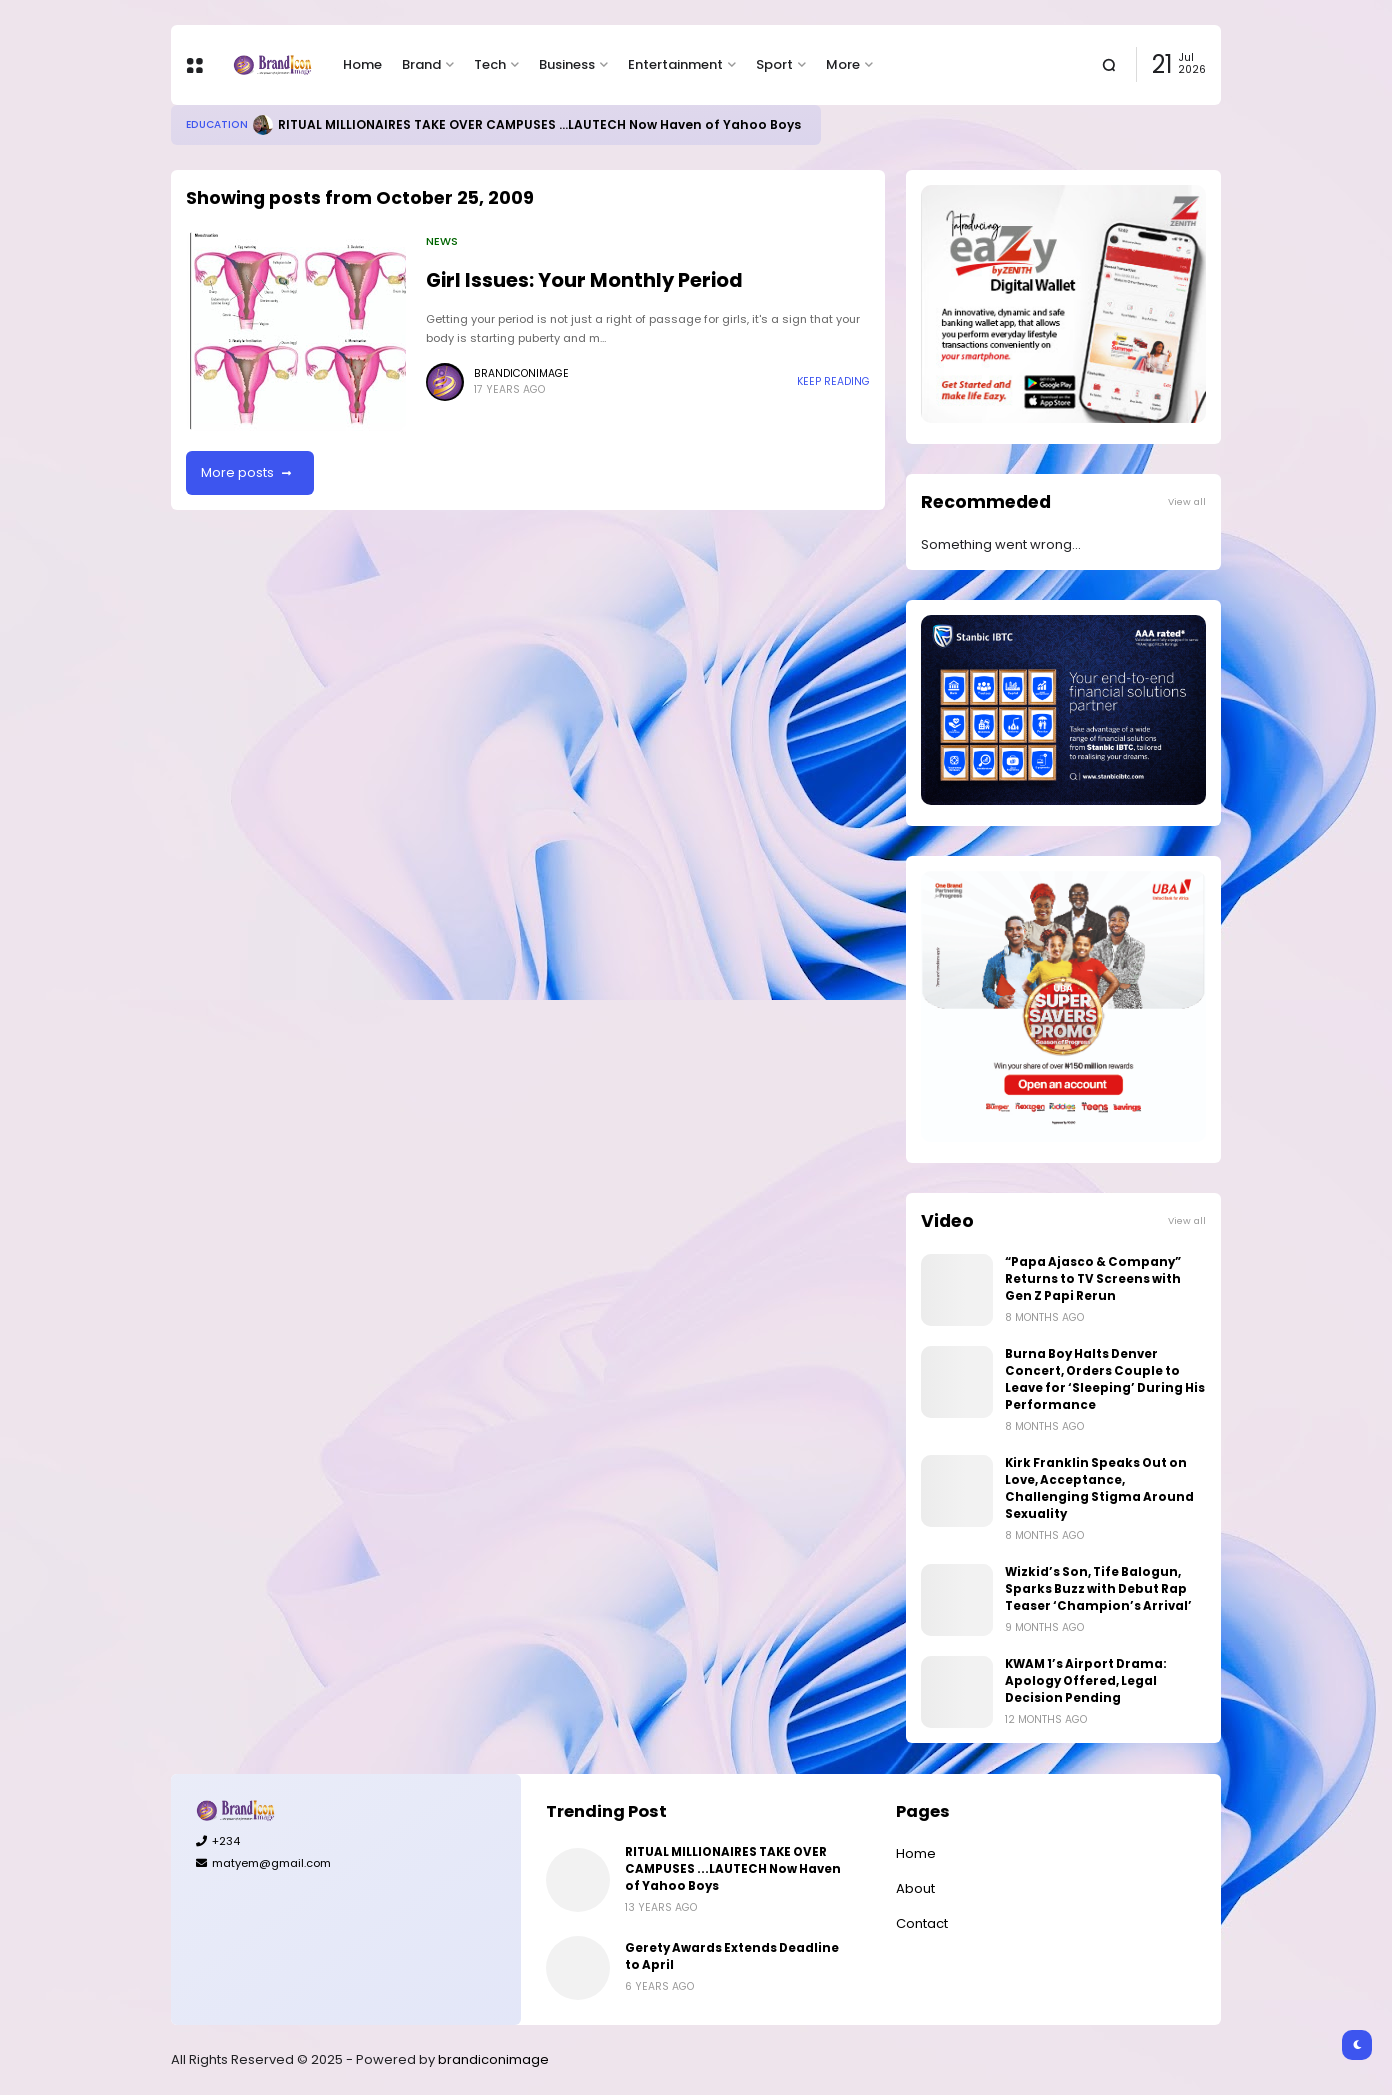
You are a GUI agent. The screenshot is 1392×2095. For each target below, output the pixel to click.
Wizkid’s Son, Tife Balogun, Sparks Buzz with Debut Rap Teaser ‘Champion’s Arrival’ (1098, 1589)
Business (567, 64)
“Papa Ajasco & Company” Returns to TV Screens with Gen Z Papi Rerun (1093, 1279)
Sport (774, 64)
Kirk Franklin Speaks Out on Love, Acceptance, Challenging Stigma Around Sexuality (1099, 1488)
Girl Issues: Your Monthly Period (584, 280)
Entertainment (675, 64)
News (442, 241)
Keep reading (833, 381)
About (915, 1888)
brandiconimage (493, 2059)
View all (1187, 501)
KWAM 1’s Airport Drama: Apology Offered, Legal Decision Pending (1086, 1681)
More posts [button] (237, 472)
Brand (421, 64)
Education (217, 124)
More (843, 64)
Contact (922, 1923)
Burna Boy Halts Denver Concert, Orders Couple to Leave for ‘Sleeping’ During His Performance (1105, 1379)
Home (362, 64)
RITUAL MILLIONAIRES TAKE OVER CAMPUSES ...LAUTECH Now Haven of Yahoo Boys (539, 124)
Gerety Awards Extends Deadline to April (732, 1956)
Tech (490, 64)
